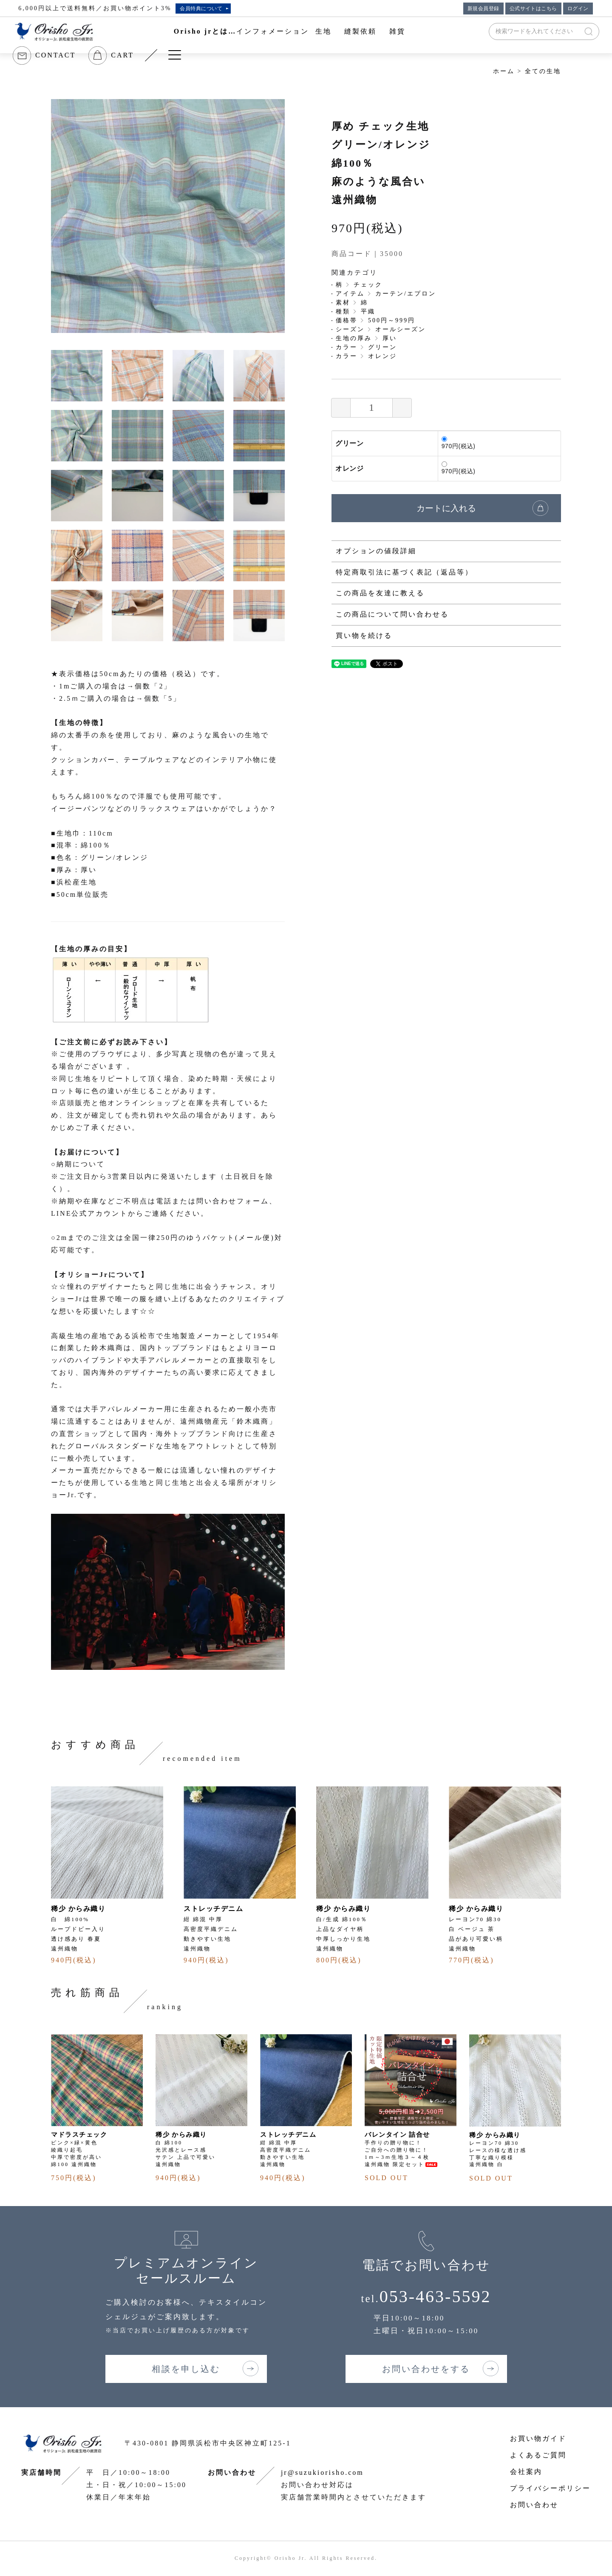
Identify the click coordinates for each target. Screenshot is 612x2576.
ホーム (504, 71)
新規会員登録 (483, 8)
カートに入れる (446, 508)
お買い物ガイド (538, 2438)
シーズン (350, 329)
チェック (368, 284)
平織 (368, 311)
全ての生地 (543, 71)
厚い (389, 338)
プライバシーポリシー (550, 2488)
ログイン (578, 8)
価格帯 (346, 320)
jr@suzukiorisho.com (322, 2472)
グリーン (382, 347)
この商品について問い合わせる (392, 614)
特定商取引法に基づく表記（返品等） (404, 572)
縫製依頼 (360, 31)
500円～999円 (391, 320)
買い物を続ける (364, 635)
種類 (343, 311)
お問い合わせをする (426, 2369)
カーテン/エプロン (405, 293)
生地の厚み (354, 338)
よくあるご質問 (538, 2455)
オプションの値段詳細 (376, 550)
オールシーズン (400, 329)
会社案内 (526, 2471)
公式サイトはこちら (533, 8)
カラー (346, 347)
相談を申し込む (186, 2369)
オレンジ (382, 356)
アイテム (350, 293)
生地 (323, 31)
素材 (343, 302)
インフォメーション (272, 31)
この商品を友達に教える (380, 593)
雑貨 (397, 31)
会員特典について (201, 8)
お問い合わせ (534, 2504)
